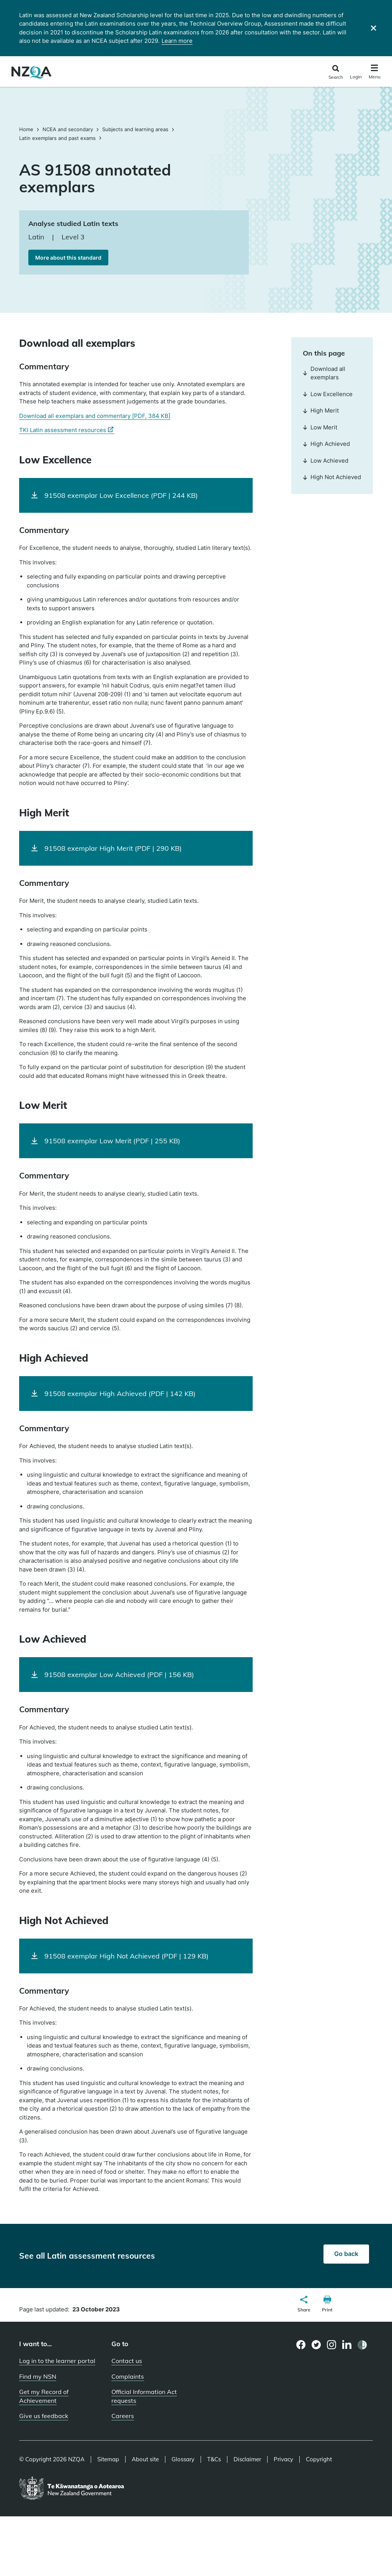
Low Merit (320, 427)
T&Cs (214, 2459)
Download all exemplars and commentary (94, 415)
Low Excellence (328, 394)
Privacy (283, 2459)
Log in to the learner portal (57, 2361)
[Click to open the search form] (335, 72)
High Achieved (326, 443)
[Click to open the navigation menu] (375, 73)
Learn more (177, 40)
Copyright (319, 2459)
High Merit (321, 410)
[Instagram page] (331, 2344)
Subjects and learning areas (135, 129)
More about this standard (68, 257)
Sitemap (108, 2459)
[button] (303, 2305)
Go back (346, 2253)
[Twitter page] (316, 2344)
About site (145, 2459)
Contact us (126, 2361)
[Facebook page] (301, 2344)
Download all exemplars (324, 373)
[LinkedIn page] (347, 2345)
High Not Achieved (332, 477)
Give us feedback (43, 2416)
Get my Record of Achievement (44, 2396)
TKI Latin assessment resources (66, 430)
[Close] (373, 28)
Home (27, 129)
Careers (122, 2416)
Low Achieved (325, 460)
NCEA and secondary (67, 129)
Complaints (127, 2376)
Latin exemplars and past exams (57, 138)
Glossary (183, 2459)
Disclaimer (247, 2459)
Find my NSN (37, 2376)
